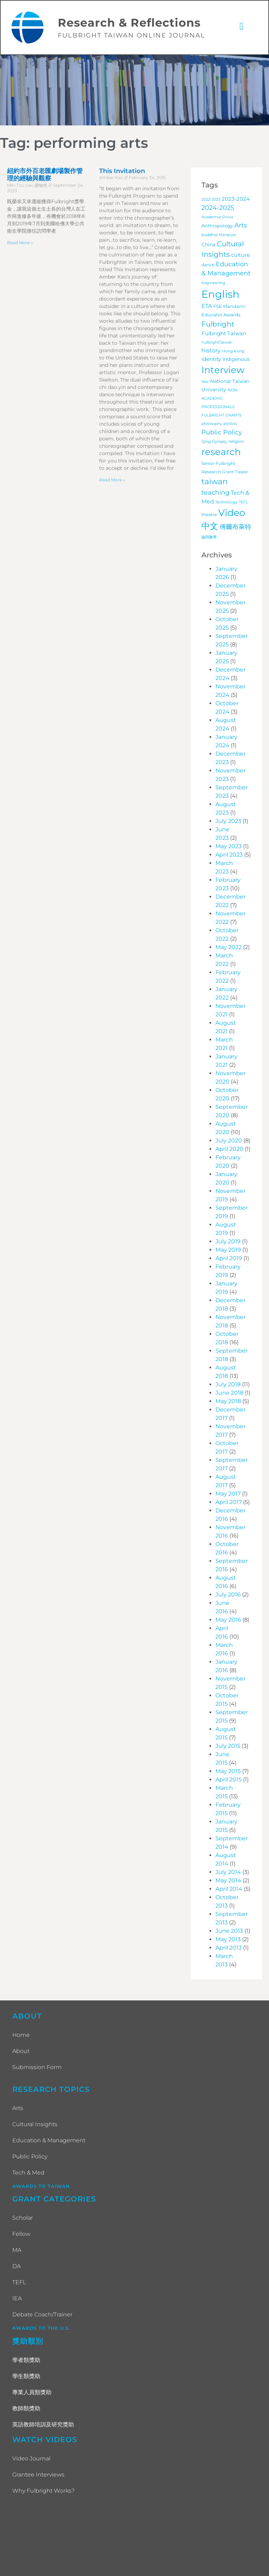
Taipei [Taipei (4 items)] (241, 472)
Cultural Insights (34, 2124)
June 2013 (229, 1931)
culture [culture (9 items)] (240, 255)
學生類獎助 (26, 2376)
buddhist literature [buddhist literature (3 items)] (218, 235)
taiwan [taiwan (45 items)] (214, 482)
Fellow (21, 2234)
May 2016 (228, 1620)
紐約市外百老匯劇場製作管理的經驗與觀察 (45, 175)
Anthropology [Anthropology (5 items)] (217, 226)
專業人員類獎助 (31, 2392)
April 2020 (229, 1149)
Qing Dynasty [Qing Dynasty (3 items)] (214, 442)
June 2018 (229, 1393)
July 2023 (228, 821)
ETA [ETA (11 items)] (206, 306)
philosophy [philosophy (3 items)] (211, 424)
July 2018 (228, 1385)
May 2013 (228, 1940)
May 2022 (228, 947)
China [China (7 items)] (208, 245)
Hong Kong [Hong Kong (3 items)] (233, 351)
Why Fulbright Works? (43, 2491)
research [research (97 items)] (221, 452)
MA (16, 2250)
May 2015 (228, 1771)
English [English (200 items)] (220, 294)
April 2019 (228, 1259)
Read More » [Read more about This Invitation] (112, 480)
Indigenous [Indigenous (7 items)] (236, 359)
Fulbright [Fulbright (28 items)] (217, 324)
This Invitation (122, 171)
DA (16, 2267)
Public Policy (29, 2156)
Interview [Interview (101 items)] (222, 370)
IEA (17, 2299)
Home (21, 2035)
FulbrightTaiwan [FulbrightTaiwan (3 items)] (216, 343)
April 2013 (228, 1948)
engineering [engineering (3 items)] (213, 283)
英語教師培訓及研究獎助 (43, 2425)
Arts (17, 2108)
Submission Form (37, 2067)
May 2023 (228, 847)
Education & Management (48, 2140)
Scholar (22, 2218)
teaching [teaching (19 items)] (215, 493)
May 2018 (228, 1402)
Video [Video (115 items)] (231, 513)
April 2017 (228, 1502)
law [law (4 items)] (205, 382)
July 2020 (228, 1141)
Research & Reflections (129, 23)
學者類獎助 (26, 2360)
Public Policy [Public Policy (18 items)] (221, 433)
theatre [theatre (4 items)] (209, 515)
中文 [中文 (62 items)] (209, 527)
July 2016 (228, 1595)
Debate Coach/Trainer (42, 2315)
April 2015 (228, 1780)
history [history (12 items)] (211, 350)
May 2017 (228, 1494)
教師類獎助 (26, 2408)
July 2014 (228, 1872)
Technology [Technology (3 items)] (226, 503)
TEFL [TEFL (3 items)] (243, 503)
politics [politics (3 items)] (230, 424)
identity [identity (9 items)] (211, 359)
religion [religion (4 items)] (236, 442)
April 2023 (229, 855)
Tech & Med (28, 2173)
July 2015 (227, 1746)
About (20, 2051)
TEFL (19, 2283)
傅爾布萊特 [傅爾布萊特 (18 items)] (235, 527)
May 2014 (228, 1881)
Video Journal (31, 2458)
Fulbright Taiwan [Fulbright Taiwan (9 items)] (223, 333)
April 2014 (228, 1889)
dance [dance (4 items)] (207, 265)
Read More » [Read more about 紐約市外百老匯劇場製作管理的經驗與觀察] (20, 243)
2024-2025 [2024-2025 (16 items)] (217, 208)
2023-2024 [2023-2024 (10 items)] (236, 199)
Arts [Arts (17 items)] (240, 225)
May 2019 (228, 1250)
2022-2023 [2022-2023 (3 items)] (210, 200)
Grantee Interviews (38, 2475)
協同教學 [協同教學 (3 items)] (209, 538)
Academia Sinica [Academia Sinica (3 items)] (217, 217)
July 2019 (228, 1242)
